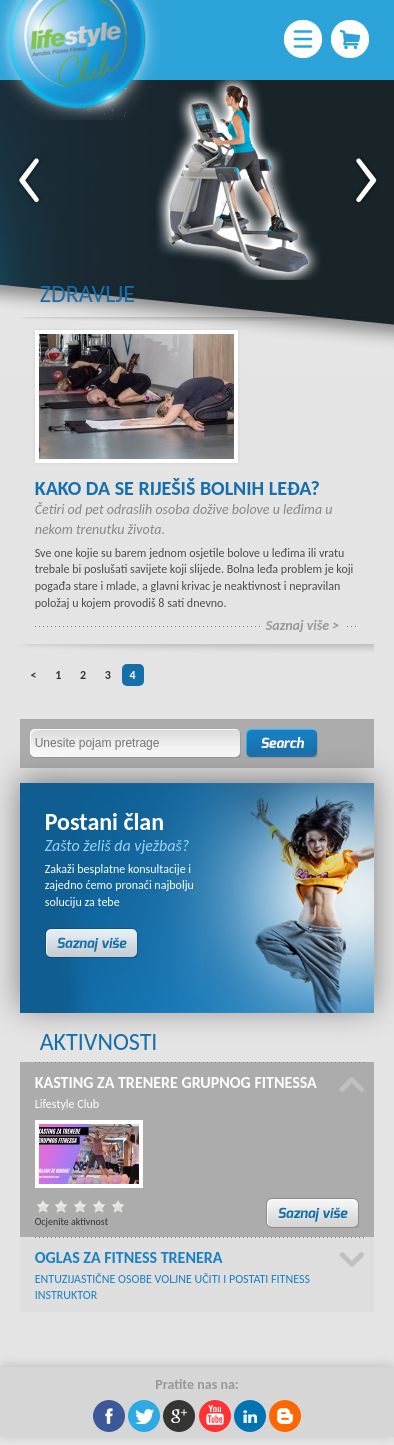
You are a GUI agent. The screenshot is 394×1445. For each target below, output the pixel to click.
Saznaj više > (303, 625)
